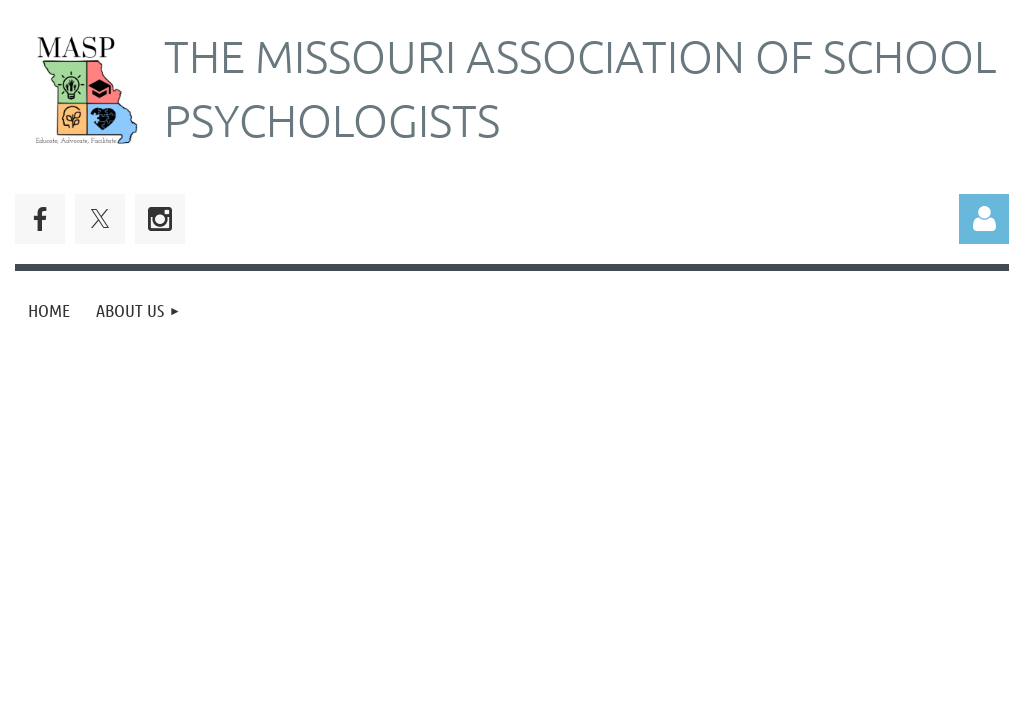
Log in (984, 219)
